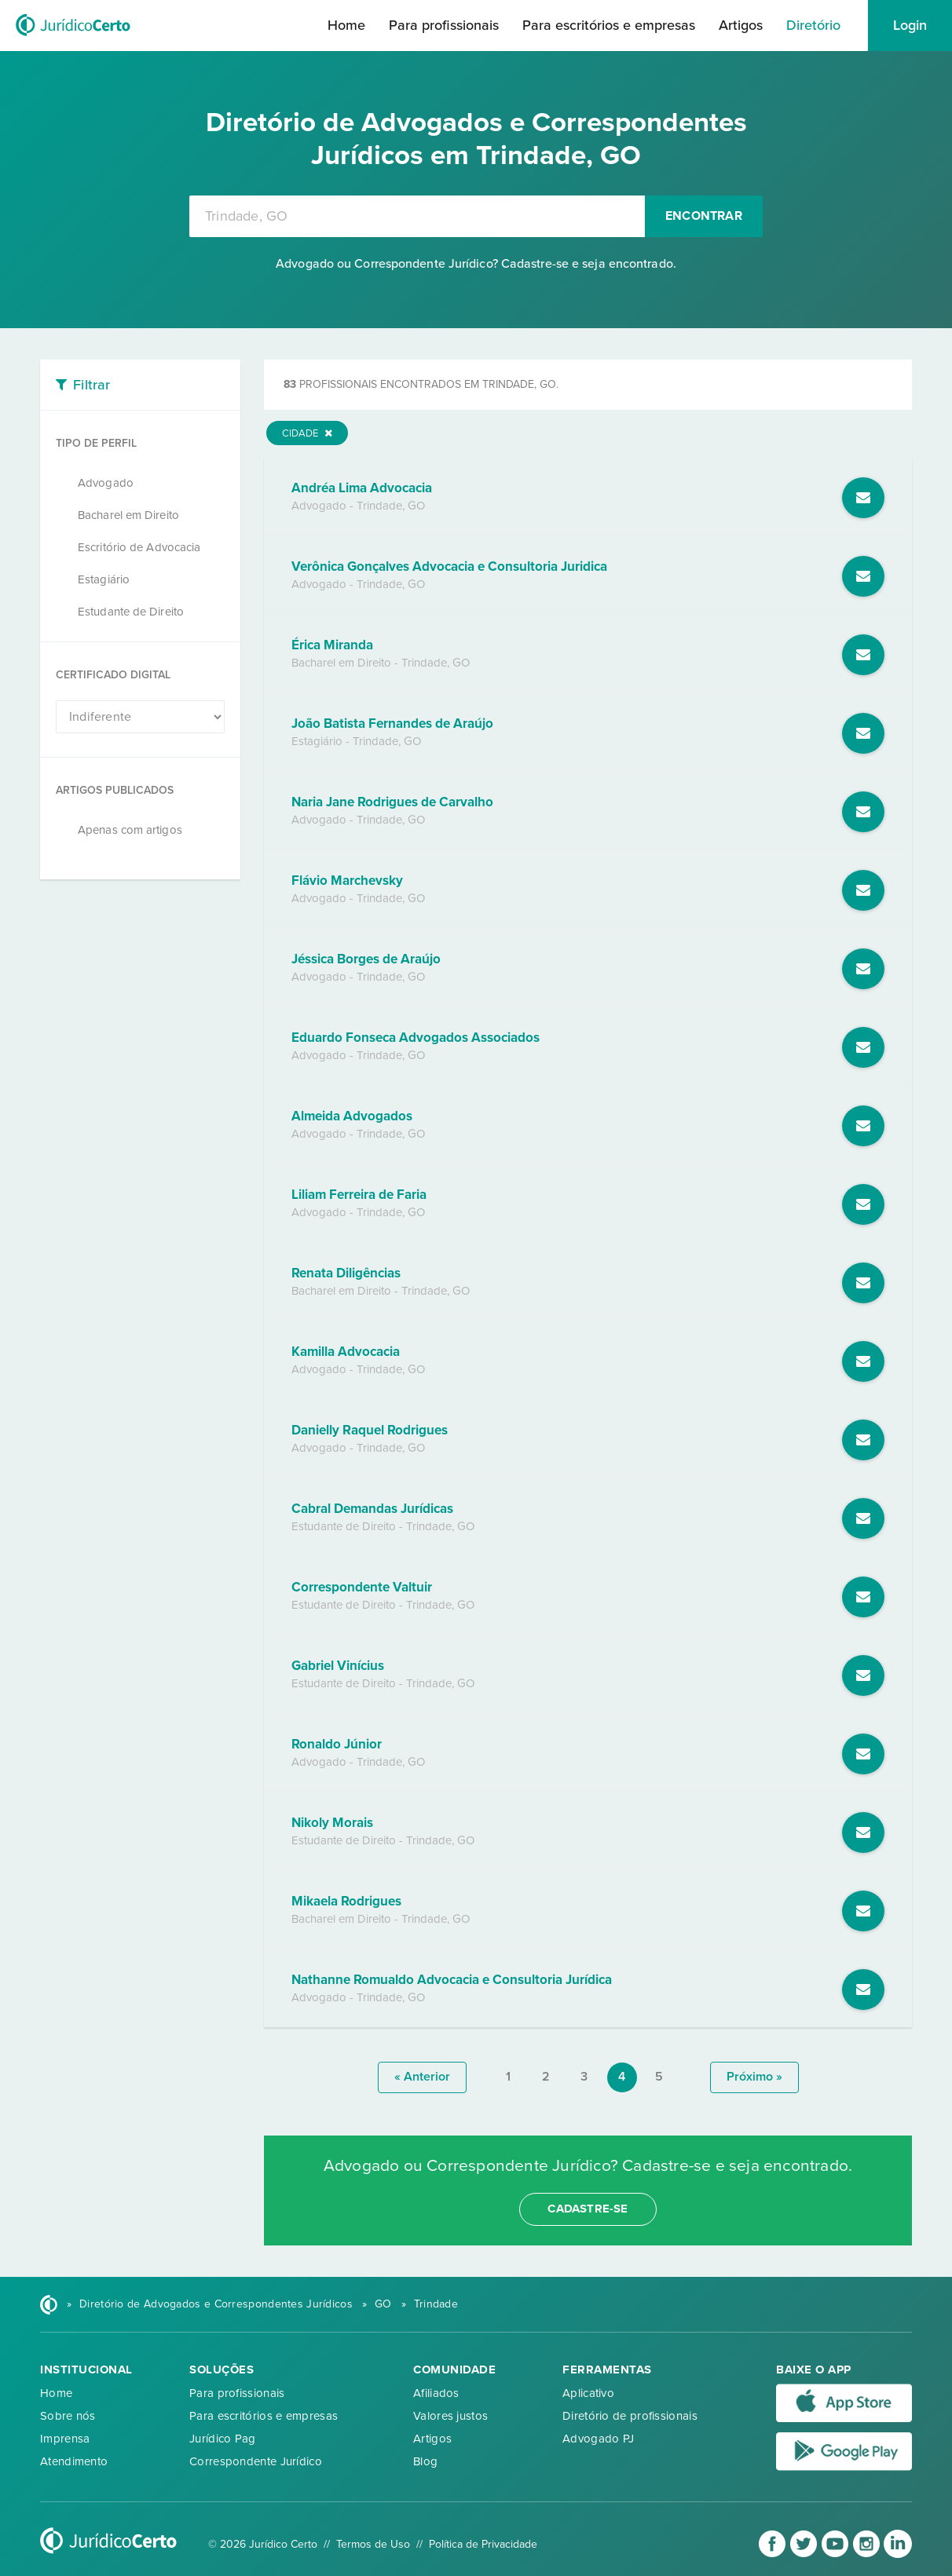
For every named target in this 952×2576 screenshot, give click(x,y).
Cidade (307, 433)
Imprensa (65, 2439)
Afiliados (436, 2393)
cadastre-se (587, 2208)
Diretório (813, 25)
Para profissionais (444, 25)
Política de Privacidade (483, 2544)
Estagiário (104, 579)
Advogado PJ (598, 2439)
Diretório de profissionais (630, 2416)
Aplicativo (588, 2393)
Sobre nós (68, 2416)
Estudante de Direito (131, 611)
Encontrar (703, 216)
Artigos (741, 25)
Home (346, 25)
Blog (425, 2461)
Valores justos (450, 2416)
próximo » (754, 2077)
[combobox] (417, 216)
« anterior (422, 2077)
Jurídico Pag (222, 2439)
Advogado (106, 483)
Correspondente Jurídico (255, 2461)
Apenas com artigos (130, 830)
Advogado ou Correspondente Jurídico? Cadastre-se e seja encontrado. (476, 264)
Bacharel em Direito (128, 515)
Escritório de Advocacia (139, 547)
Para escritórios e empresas (608, 25)
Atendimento (74, 2461)
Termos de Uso (373, 2544)
